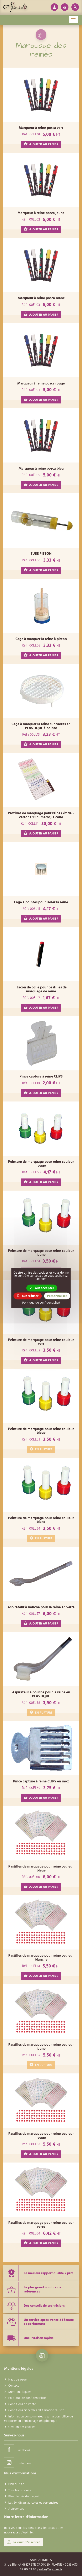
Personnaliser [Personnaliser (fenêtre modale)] (57, 1296)
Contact (13, 2385)
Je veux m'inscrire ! (23, 2542)
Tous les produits (19, 2490)
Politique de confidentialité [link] (41, 1302)
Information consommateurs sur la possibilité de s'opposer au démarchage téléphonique (38, 2418)
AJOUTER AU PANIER (41, 144)
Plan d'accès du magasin (24, 2496)
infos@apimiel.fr (50, 2569)
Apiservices (16, 2508)
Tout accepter (42, 1288)
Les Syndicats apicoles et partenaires (33, 2502)
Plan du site (16, 2484)
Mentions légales (19, 2391)
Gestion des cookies (21, 2427)
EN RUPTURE (41, 1449)
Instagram (17, 2462)
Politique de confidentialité (27, 2398)
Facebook (17, 2449)
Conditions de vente (22, 2404)
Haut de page (17, 2379)
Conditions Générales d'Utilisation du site (36, 2410)
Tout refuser (27, 1296)
